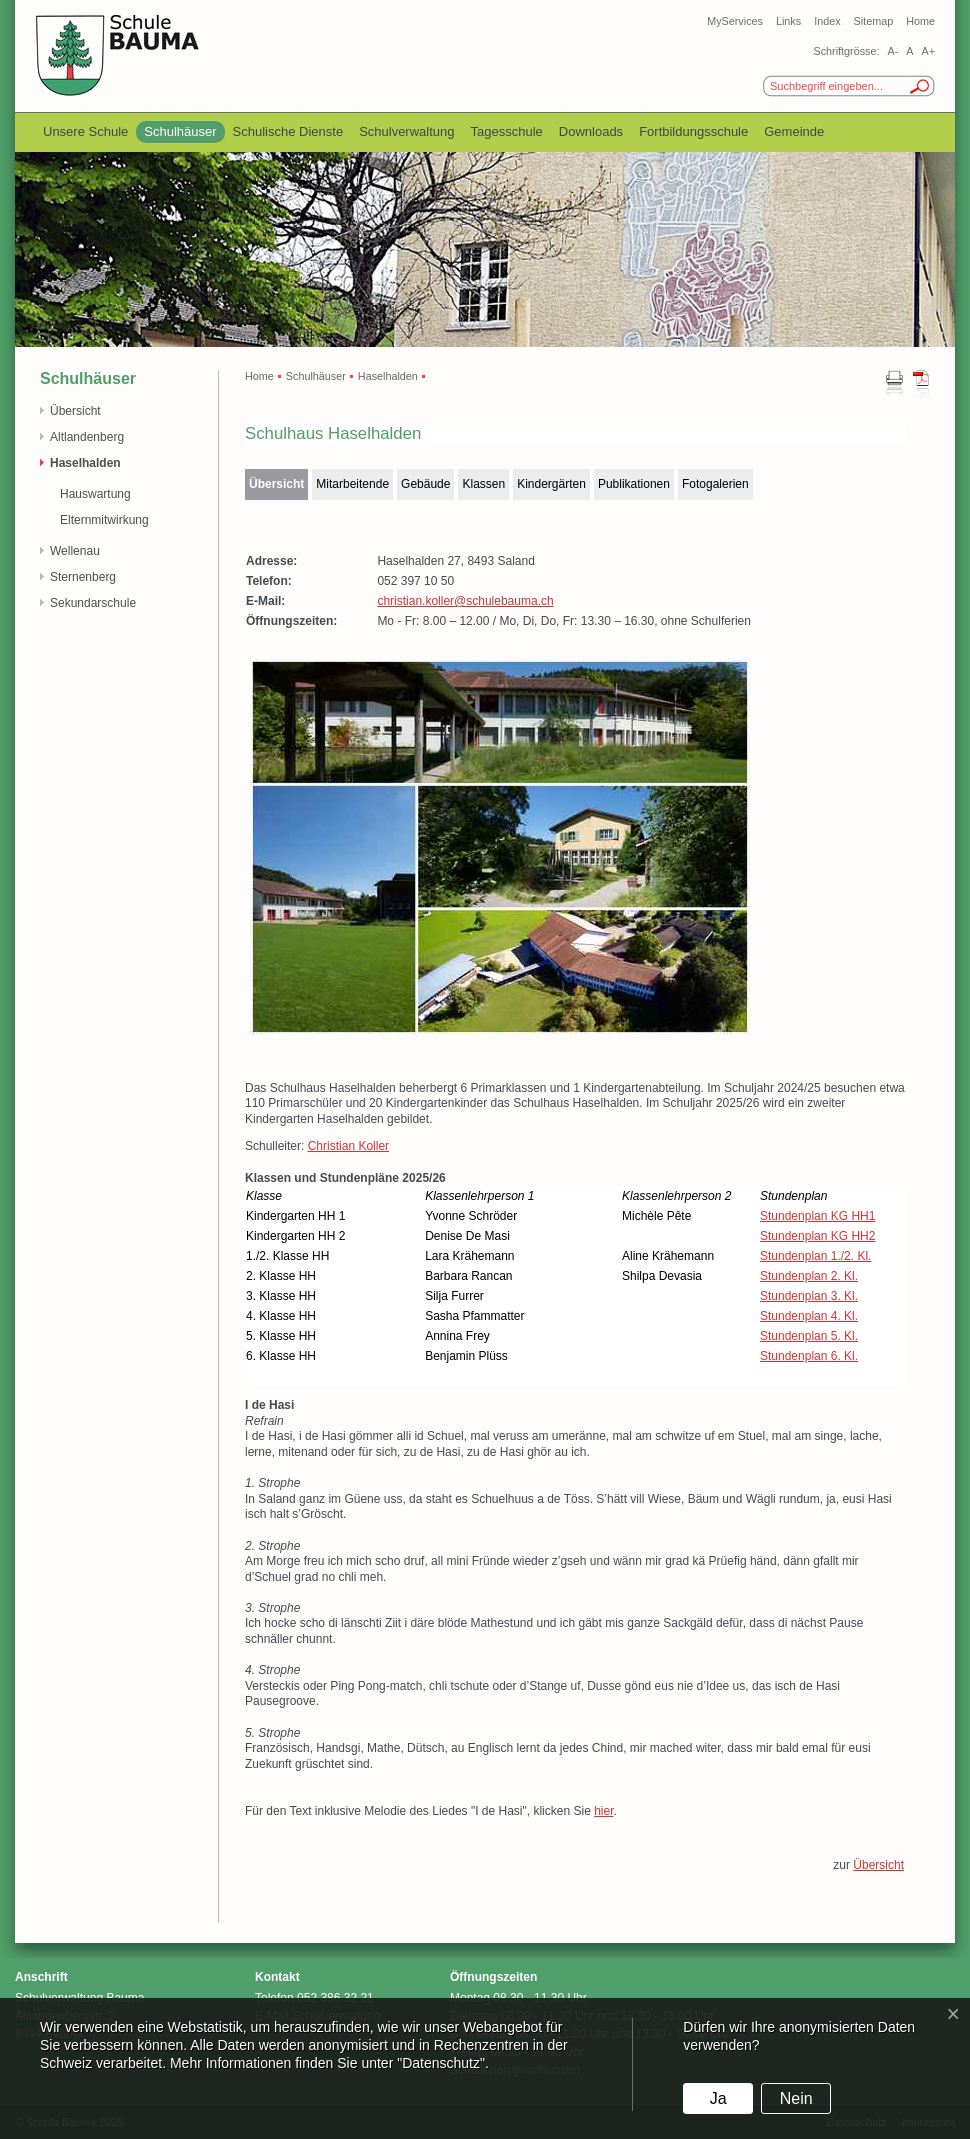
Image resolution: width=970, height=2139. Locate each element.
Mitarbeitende (352, 484)
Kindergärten (551, 484)
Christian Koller (348, 1146)
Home (920, 21)
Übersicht (75, 411)
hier (603, 1811)
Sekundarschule (93, 603)
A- (892, 51)
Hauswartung (95, 494)
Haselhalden (85, 463)
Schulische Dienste (288, 131)
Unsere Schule (85, 131)
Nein (796, 2098)
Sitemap (874, 21)
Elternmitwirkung (104, 520)
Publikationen (634, 484)
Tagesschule (507, 131)
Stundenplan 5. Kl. (809, 1336)
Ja (718, 2098)
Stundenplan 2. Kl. (809, 1276)
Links (788, 21)
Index (827, 21)
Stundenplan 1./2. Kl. (815, 1256)
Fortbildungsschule (693, 131)
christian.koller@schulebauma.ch (465, 601)
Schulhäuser (180, 131)
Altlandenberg (87, 437)
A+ (928, 51)
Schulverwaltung (406, 131)
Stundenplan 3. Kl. (809, 1296)
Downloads (591, 131)
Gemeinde (794, 131)
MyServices (735, 21)
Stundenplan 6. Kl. (809, 1356)
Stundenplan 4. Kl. (809, 1316)
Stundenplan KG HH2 (817, 1236)
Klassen (483, 484)
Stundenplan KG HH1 (817, 1216)
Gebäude (425, 484)
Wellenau (75, 551)
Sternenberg (83, 577)
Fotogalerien (715, 484)
